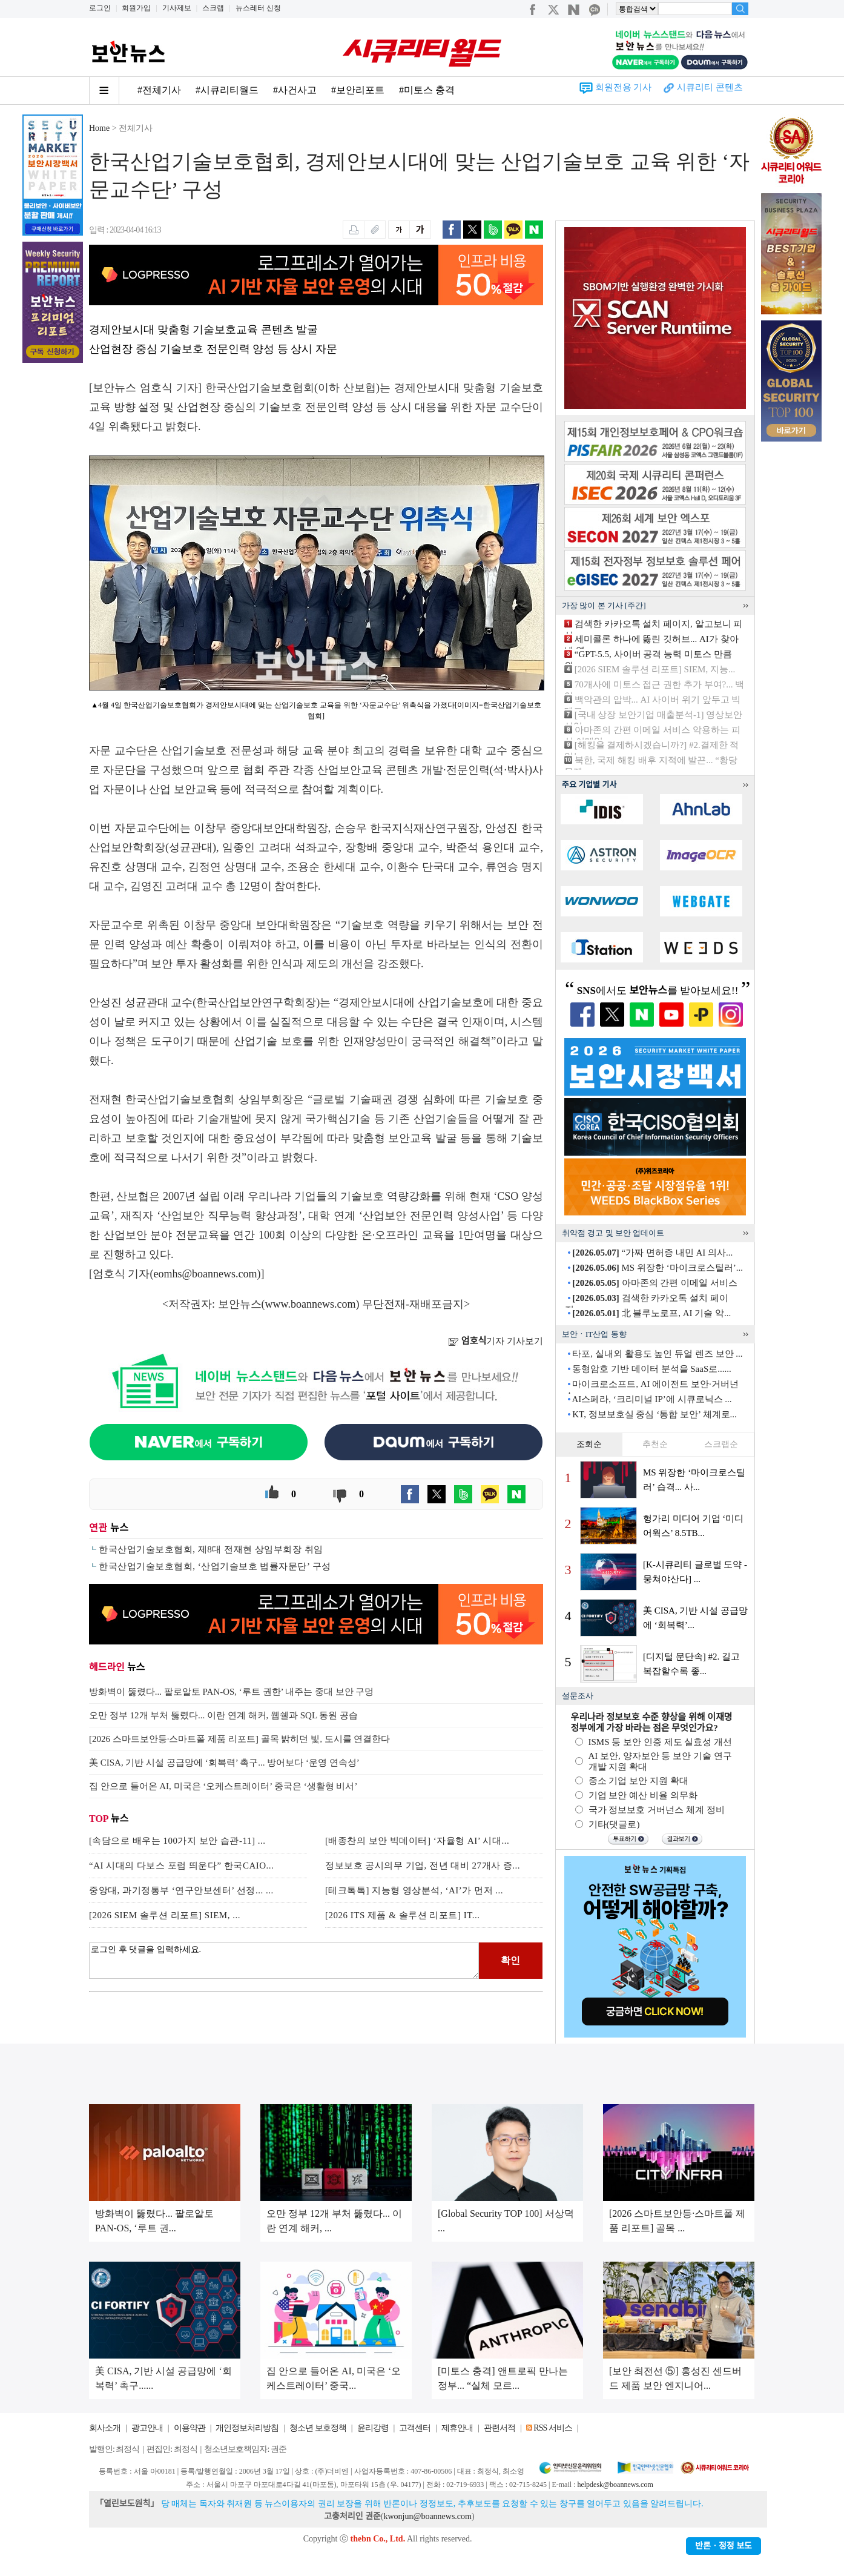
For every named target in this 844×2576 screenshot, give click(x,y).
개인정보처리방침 (247, 2427)
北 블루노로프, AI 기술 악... (651, 1313)
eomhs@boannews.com (205, 1274)
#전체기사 (159, 90)
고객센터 (414, 2427)
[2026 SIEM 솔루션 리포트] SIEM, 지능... (655, 669)
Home (99, 128)
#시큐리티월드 (227, 90)
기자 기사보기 (495, 1341)
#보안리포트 (357, 90)
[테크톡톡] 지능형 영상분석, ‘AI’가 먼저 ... (414, 1890)
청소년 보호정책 (317, 2427)
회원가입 (136, 8)
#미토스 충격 (427, 90)
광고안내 (147, 2427)
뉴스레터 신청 (258, 8)
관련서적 (499, 2427)
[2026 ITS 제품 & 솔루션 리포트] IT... (402, 1915)
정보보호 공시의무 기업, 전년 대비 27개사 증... (422, 1865)
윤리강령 (373, 2427)
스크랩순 (721, 1444)
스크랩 (213, 8)
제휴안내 (457, 2427)
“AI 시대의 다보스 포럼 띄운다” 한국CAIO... (181, 1865)
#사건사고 (295, 90)
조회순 (589, 1444)
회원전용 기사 (623, 87)
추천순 (655, 1444)
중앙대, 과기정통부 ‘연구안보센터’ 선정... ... (181, 1890)
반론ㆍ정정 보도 (723, 2546)
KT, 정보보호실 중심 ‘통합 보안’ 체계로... (654, 1414)
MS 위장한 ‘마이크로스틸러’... (657, 1268)
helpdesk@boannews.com (615, 2484)
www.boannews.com (310, 1304)
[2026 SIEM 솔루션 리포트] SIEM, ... (164, 1915)
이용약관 (189, 2427)
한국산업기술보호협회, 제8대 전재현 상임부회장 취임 (211, 1549)
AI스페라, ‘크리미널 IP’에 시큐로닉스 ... (651, 1399)
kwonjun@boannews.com (427, 2516)
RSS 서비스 (552, 2427)
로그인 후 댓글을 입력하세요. (284, 1960)
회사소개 (104, 2427)
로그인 (100, 8)
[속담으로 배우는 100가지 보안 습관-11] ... (177, 1841)
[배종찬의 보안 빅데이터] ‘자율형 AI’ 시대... (417, 1841)
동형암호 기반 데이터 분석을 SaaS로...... (651, 1369)
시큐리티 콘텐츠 (710, 87)
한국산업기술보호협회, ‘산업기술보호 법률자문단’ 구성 (215, 1566)
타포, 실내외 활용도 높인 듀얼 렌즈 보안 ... (657, 1354)
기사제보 (176, 8)
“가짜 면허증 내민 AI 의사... (652, 1252)
